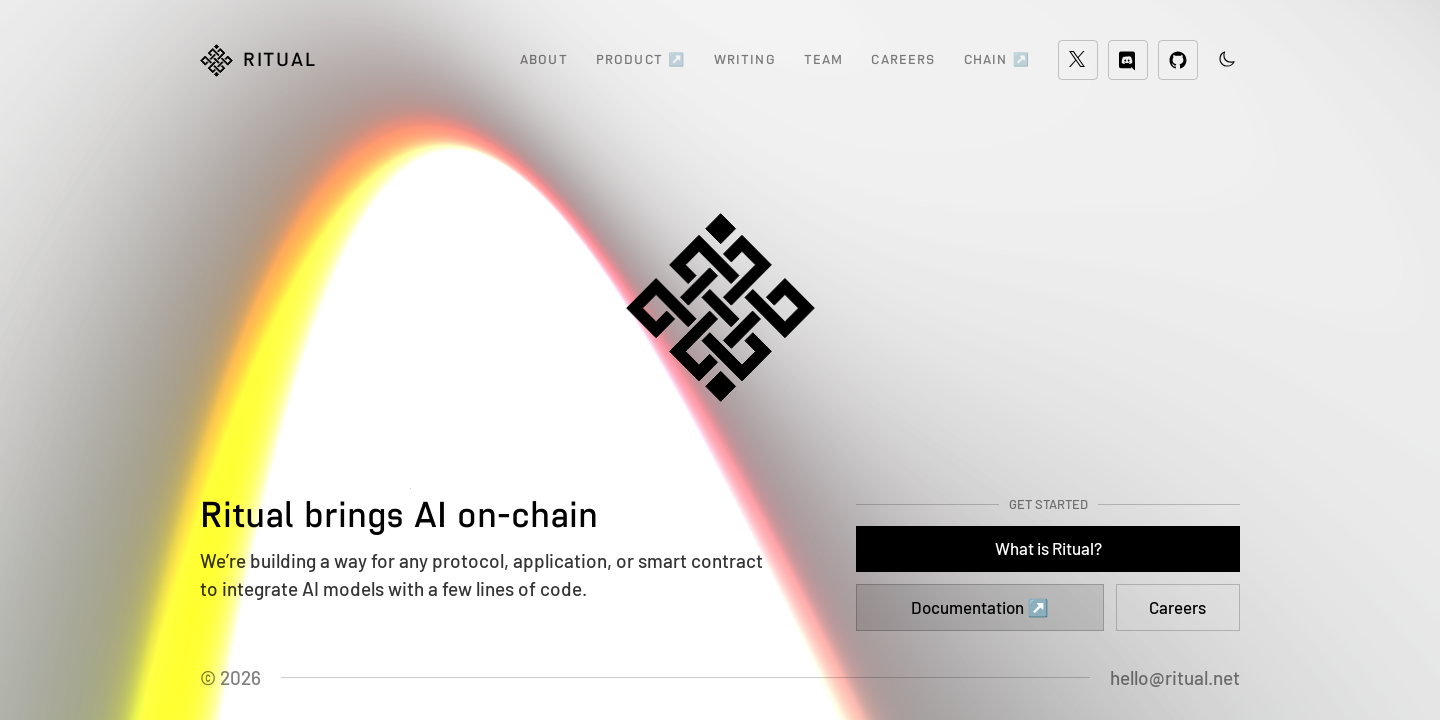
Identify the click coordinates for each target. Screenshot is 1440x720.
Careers (1177, 607)
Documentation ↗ (979, 607)
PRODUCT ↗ (641, 59)
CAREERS (903, 59)
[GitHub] (1178, 60)
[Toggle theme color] (1227, 59)
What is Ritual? (1048, 548)
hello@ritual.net (1175, 677)
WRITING (745, 59)
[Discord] (1128, 60)
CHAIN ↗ (997, 59)
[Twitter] (1078, 60)
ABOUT (544, 59)
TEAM (824, 59)
